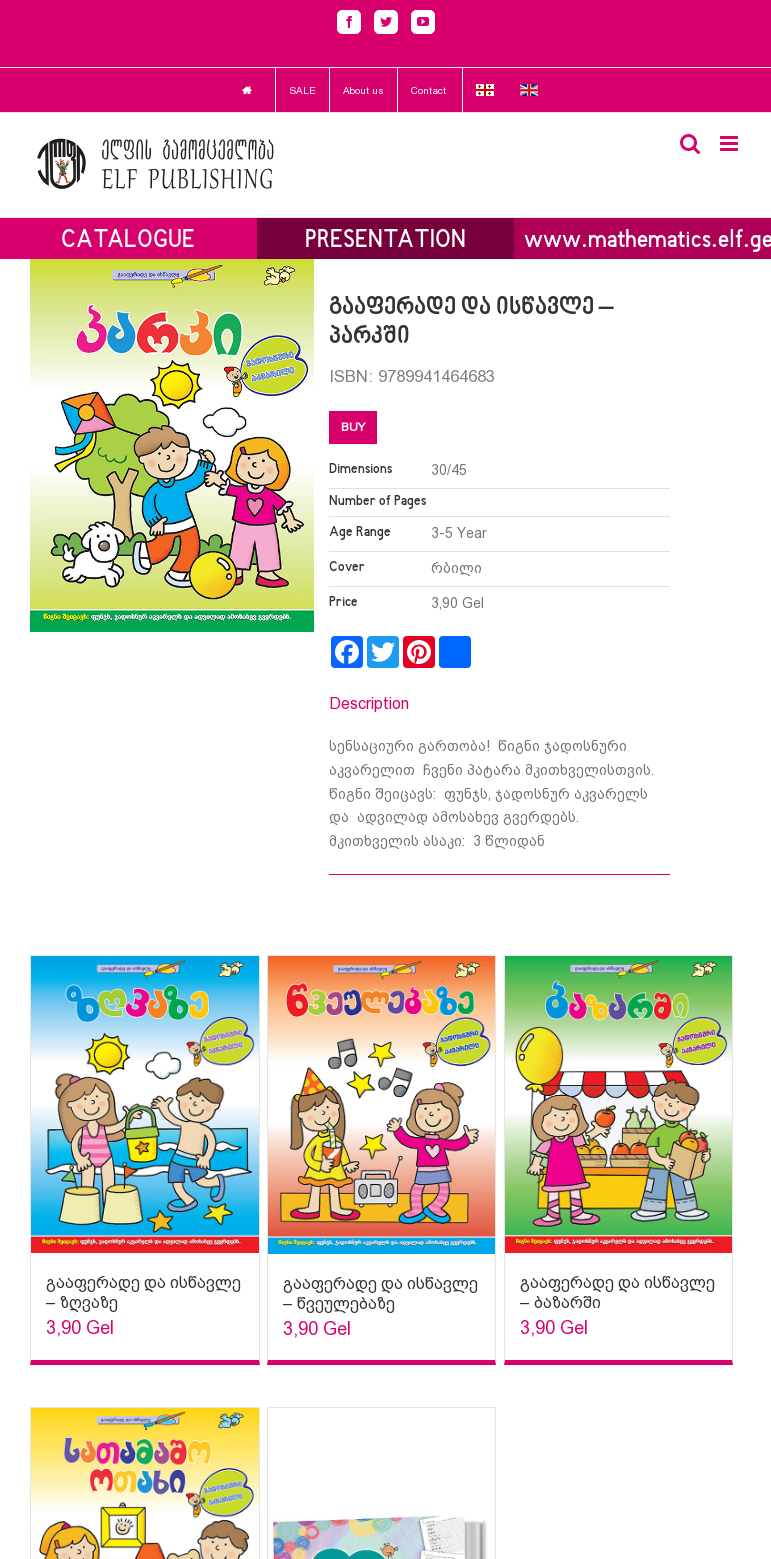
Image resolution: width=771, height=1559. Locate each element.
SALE (302, 90)
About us (363, 90)
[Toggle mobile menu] (730, 143)
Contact (428, 90)
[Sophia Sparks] (145, 1104)
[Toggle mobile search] (690, 143)
